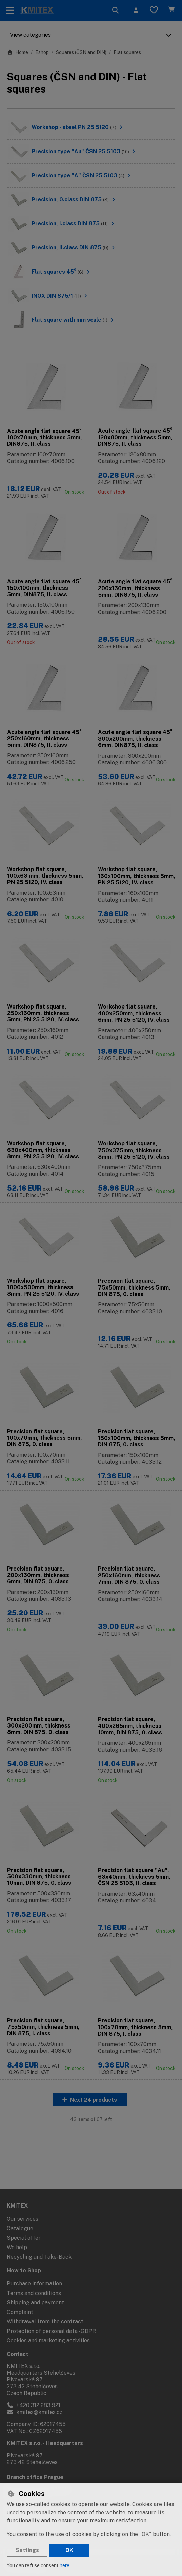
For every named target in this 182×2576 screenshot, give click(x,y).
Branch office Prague (35, 2477)
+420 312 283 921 (33, 2405)
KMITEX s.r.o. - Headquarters (45, 2443)
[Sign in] (136, 10)
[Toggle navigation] (10, 10)
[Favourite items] (154, 10)
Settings (27, 2550)
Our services (22, 2219)
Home (17, 52)
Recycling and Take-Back (39, 2257)
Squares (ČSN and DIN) (81, 52)
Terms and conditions (34, 2293)
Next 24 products (93, 2125)
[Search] (115, 10)
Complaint (20, 2312)
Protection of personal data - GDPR (51, 2331)
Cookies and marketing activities (48, 2340)
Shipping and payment (35, 2302)
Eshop (42, 52)
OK (69, 2550)
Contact (17, 2354)
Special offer (24, 2238)
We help (17, 2247)
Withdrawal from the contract (45, 2321)
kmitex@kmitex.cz (34, 2412)
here (64, 2565)
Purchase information (34, 2283)
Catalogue (20, 2228)
